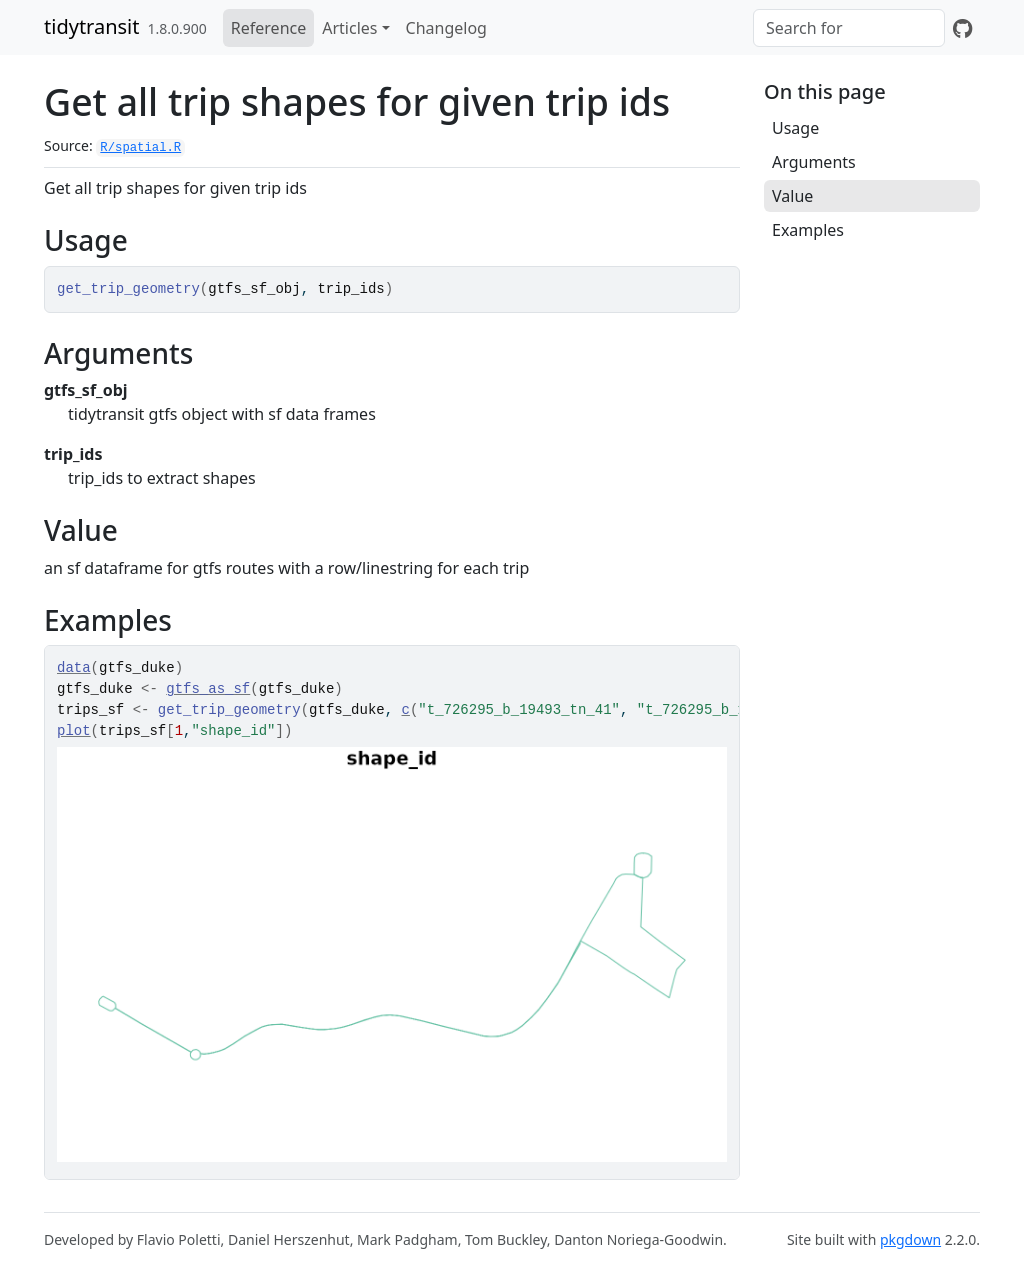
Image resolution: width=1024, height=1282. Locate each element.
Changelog (446, 28)
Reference (268, 28)
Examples (808, 230)
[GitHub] (962, 28)
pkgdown (910, 1239)
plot (74, 731)
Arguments (814, 162)
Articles (349, 28)
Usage (795, 128)
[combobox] (849, 28)
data (74, 668)
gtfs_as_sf (208, 689)
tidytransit (92, 26)
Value (792, 196)
